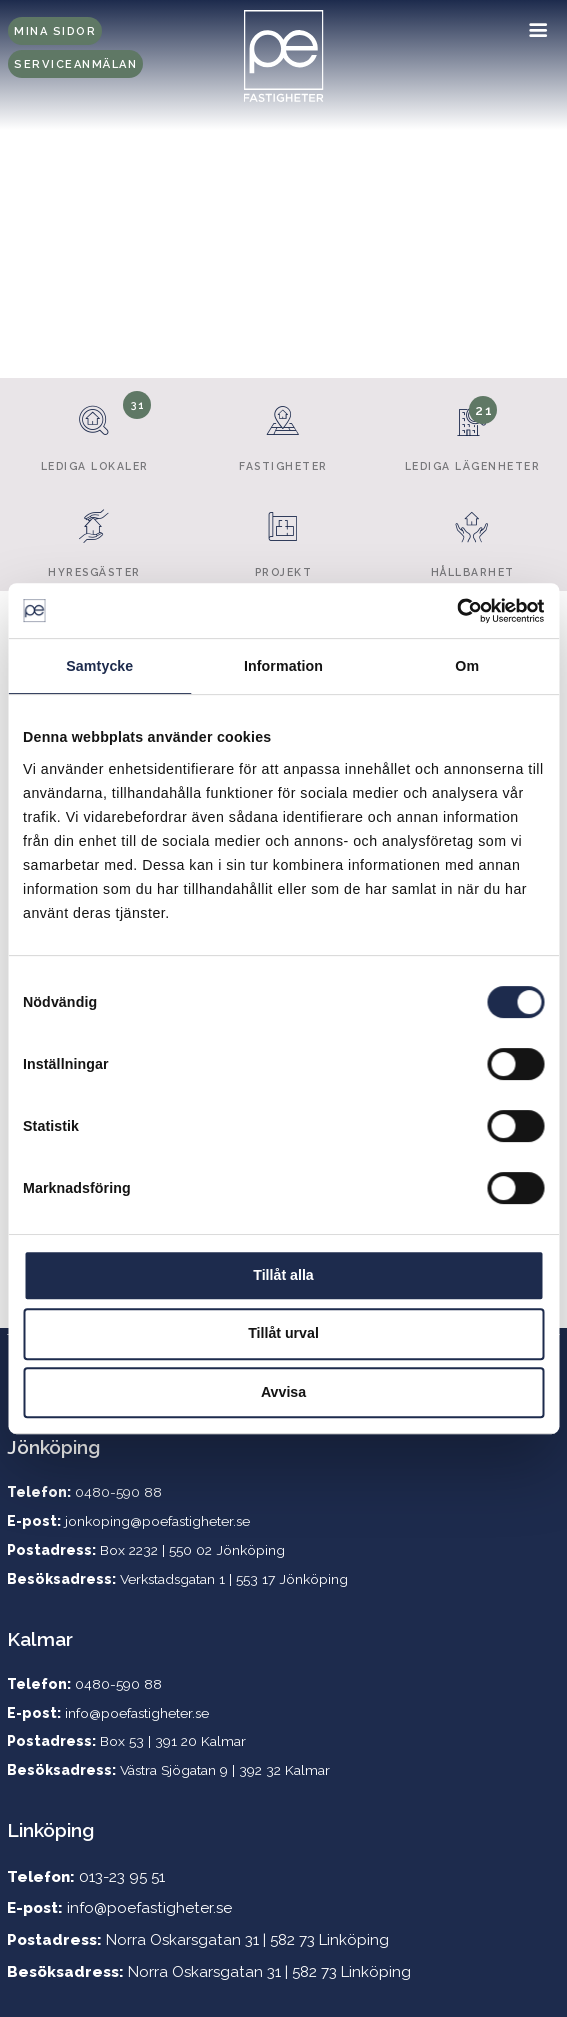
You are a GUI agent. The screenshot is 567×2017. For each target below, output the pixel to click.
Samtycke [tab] (99, 666)
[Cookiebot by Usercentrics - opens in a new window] (456, 611)
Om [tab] (467, 666)
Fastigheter (283, 430)
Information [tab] (283, 666)
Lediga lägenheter (472, 430)
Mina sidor (55, 31)
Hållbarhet (472, 536)
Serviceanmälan (75, 64)
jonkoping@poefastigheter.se (157, 1521)
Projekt (283, 536)
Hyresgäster (94, 536)
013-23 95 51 (122, 1877)
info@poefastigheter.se (137, 1713)
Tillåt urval (283, 1333)
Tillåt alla (283, 1275)
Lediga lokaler (94, 430)
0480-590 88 (118, 1684)
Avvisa (283, 1392)
